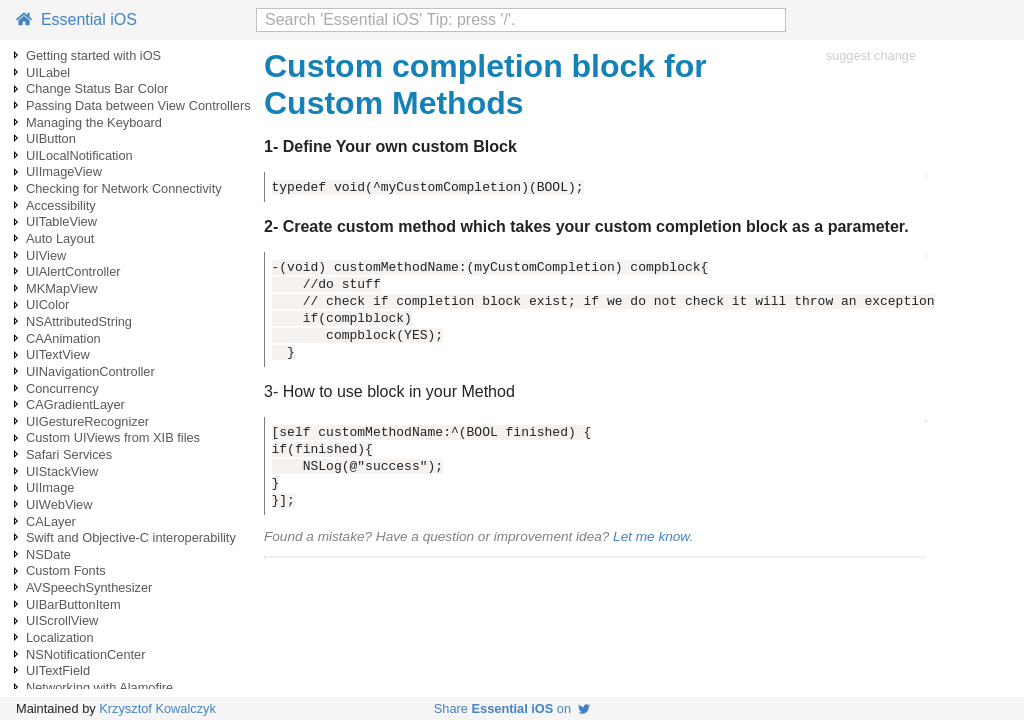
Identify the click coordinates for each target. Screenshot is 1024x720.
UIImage (50, 487)
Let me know (651, 536)
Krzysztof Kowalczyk (157, 708)
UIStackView (62, 471)
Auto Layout (60, 238)
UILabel (48, 72)
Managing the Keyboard (94, 122)
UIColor (47, 304)
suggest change (871, 55)
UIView (46, 255)
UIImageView (64, 171)
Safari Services (69, 454)
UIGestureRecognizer (87, 421)
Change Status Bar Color (97, 88)
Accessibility (61, 205)
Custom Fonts (66, 570)
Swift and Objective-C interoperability (131, 537)
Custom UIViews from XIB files (113, 437)
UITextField (58, 670)
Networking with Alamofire (99, 687)
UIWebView (59, 504)
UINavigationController (90, 371)
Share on (512, 708)
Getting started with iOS (93, 55)
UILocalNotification (79, 155)
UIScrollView (62, 620)
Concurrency (62, 388)
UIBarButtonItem (73, 604)
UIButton (51, 138)
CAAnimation (63, 338)
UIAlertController (73, 271)
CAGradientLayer (75, 404)
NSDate (48, 554)
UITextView (58, 354)
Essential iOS (76, 19)
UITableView (61, 221)
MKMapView (62, 288)
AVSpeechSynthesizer (89, 587)
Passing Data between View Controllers (138, 105)
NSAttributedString (79, 321)
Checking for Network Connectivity (124, 188)
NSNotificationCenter (86, 654)
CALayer (51, 521)
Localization (60, 637)
